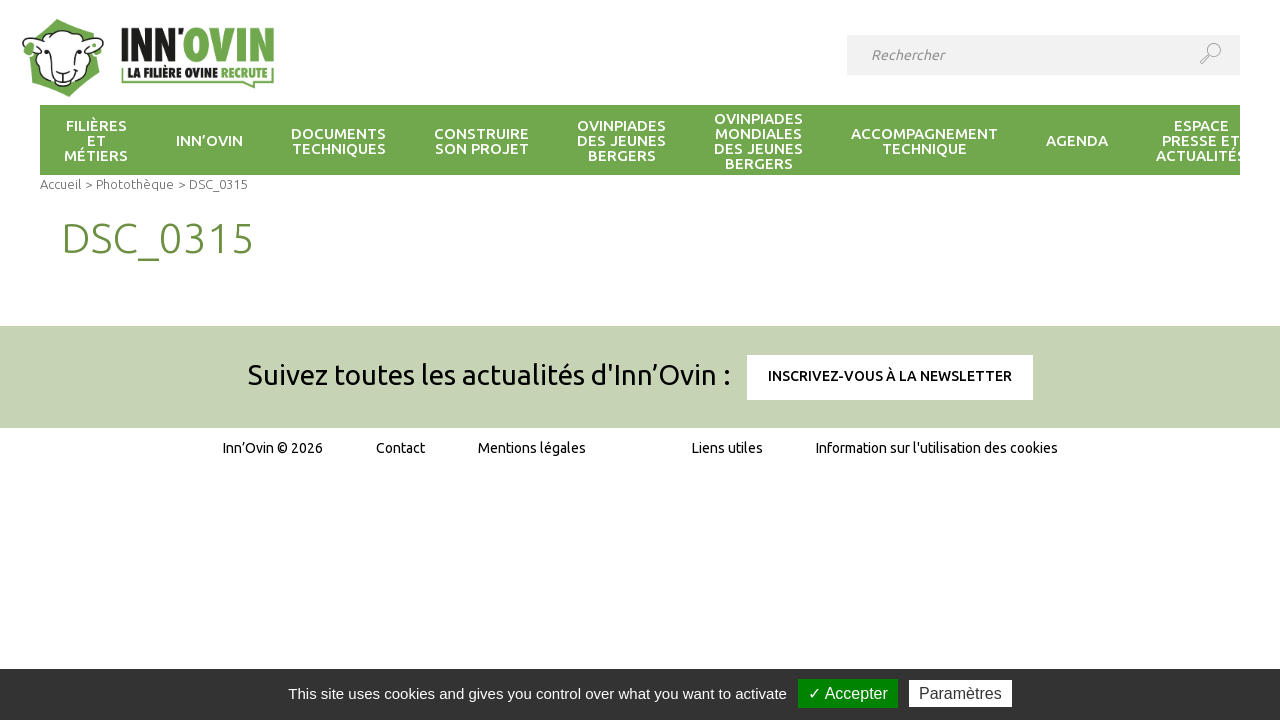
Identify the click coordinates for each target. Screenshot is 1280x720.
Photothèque (135, 184)
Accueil (60, 184)
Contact (400, 448)
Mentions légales (532, 448)
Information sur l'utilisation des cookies (937, 448)
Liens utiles (727, 448)
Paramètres (960, 693)
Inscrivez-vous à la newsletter (890, 376)
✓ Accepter (848, 693)
